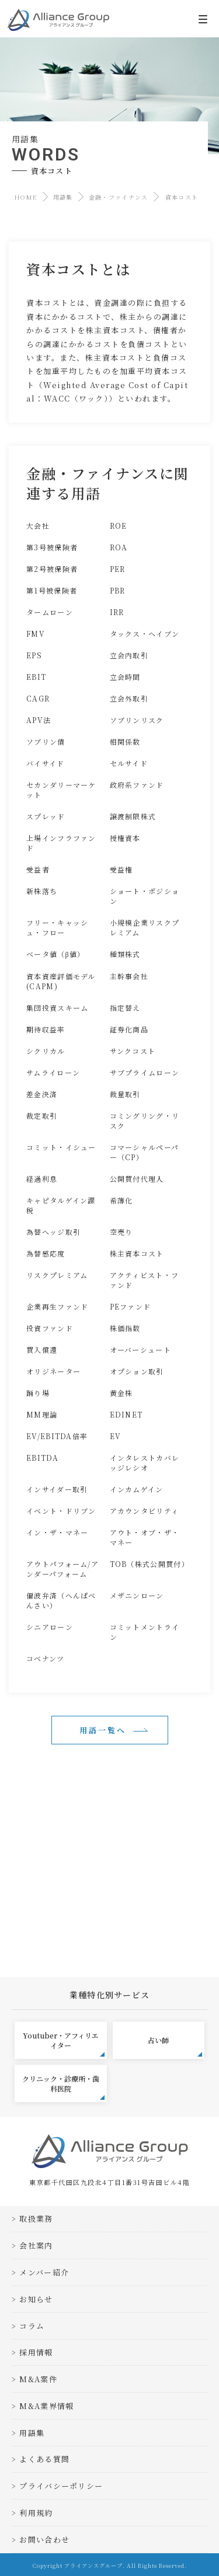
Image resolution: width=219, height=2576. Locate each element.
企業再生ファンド (57, 1306)
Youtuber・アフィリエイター (64, 2043)
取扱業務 (36, 2218)
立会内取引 (129, 655)
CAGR (38, 698)
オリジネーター (53, 1371)
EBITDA (42, 1457)
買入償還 (41, 1350)
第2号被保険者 (52, 569)
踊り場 (38, 1393)
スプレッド (45, 816)
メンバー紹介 (44, 2272)
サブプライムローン (145, 1072)
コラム (31, 2325)
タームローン (49, 612)
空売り (121, 1232)
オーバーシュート (140, 1350)
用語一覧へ (102, 1730)
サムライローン (53, 1072)
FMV (35, 633)
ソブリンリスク (137, 720)
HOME (26, 197)
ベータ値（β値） (55, 954)
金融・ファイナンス (118, 197)
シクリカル (45, 1051)
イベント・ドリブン (61, 1511)
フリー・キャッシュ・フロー (57, 927)
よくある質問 (44, 2459)
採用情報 (36, 2352)
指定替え (125, 1008)
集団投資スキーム (57, 1008)
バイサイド (45, 763)
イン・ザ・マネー (57, 1532)
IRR (117, 612)
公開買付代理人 (137, 1179)
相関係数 (125, 741)
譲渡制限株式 (133, 816)
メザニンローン (137, 1595)
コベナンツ (45, 1658)
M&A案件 (38, 2379)
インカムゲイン (137, 1489)
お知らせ (36, 2299)
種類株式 (125, 954)
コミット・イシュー (61, 1147)
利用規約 (36, 2512)
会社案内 (36, 2245)
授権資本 (125, 838)
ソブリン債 (45, 741)
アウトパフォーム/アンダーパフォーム (62, 1569)
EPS (34, 655)
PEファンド (130, 1306)
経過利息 (41, 1179)
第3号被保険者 (52, 547)
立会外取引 (129, 698)
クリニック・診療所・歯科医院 (63, 2087)
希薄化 (121, 1200)
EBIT (36, 677)
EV (115, 1436)
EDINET (126, 1414)
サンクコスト (133, 1051)
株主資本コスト (137, 1253)
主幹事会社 (129, 976)
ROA (119, 547)
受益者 (38, 869)
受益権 (121, 869)
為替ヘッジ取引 (53, 1232)
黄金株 (121, 1393)
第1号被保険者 (51, 590)
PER (118, 569)
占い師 (175, 2046)
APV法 (38, 720)
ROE (118, 525)
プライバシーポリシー (61, 2485)
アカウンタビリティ (144, 1511)
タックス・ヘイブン (145, 633)
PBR (118, 590)
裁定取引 (41, 1116)
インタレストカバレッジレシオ (145, 1462)
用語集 (63, 197)
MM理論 (41, 1414)
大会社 (38, 525)
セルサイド (129, 763)
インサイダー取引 (57, 1489)
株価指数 (125, 1328)
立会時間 (125, 677)
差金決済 (41, 1094)
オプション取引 (137, 1371)
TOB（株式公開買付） (149, 1564)
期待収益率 (45, 1029)
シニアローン (49, 1627)
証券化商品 (129, 1029)
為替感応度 (45, 1253)
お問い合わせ (44, 2539)
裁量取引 (125, 1094)
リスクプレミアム (57, 1275)
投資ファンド (49, 1328)
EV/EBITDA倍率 (57, 1436)
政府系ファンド (137, 785)
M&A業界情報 (46, 2405)
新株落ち (41, 891)
